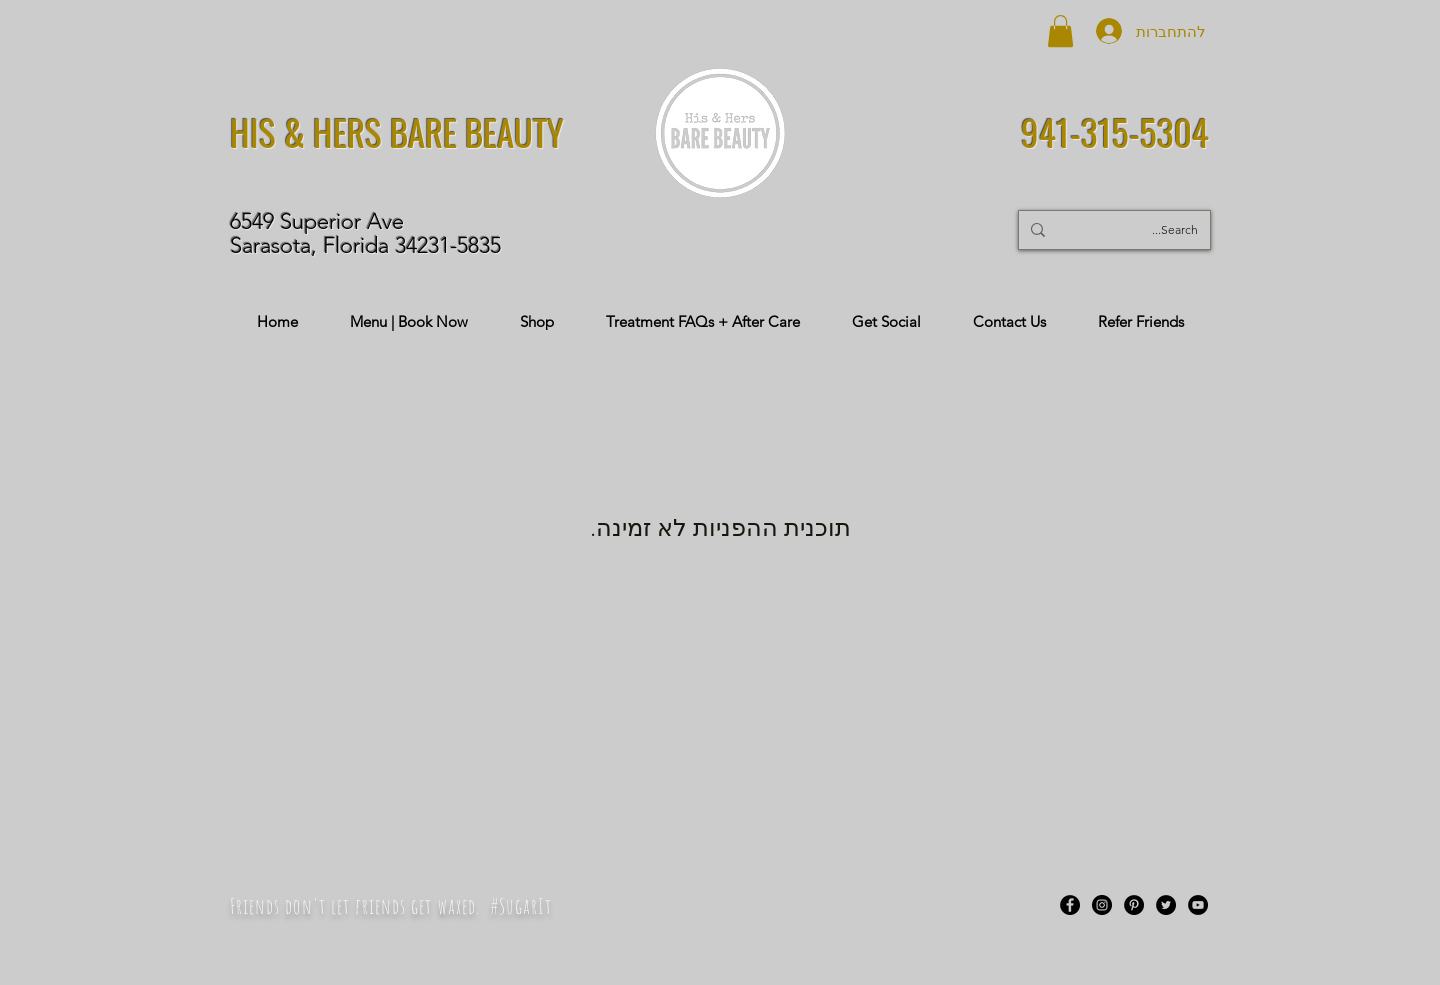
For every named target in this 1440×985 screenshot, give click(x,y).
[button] (1060, 31)
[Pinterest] (1134, 905)
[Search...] (1142, 230)
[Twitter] (1166, 905)
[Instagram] (1102, 905)
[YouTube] (1198, 905)
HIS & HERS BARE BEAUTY (397, 132)
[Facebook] (1070, 905)
